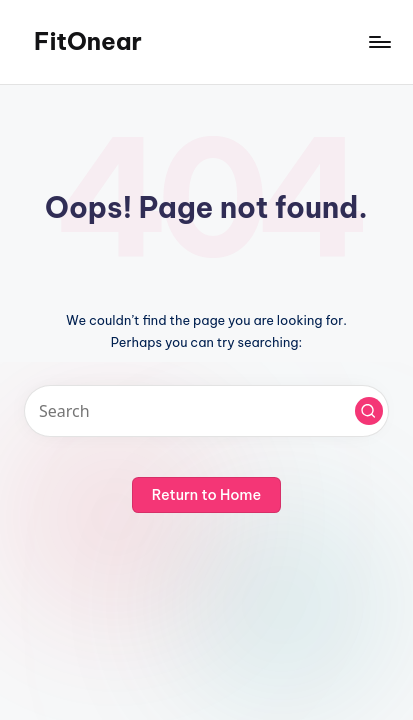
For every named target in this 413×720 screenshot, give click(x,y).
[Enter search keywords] (206, 411)
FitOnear (88, 41)
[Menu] (379, 41)
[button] (369, 411)
